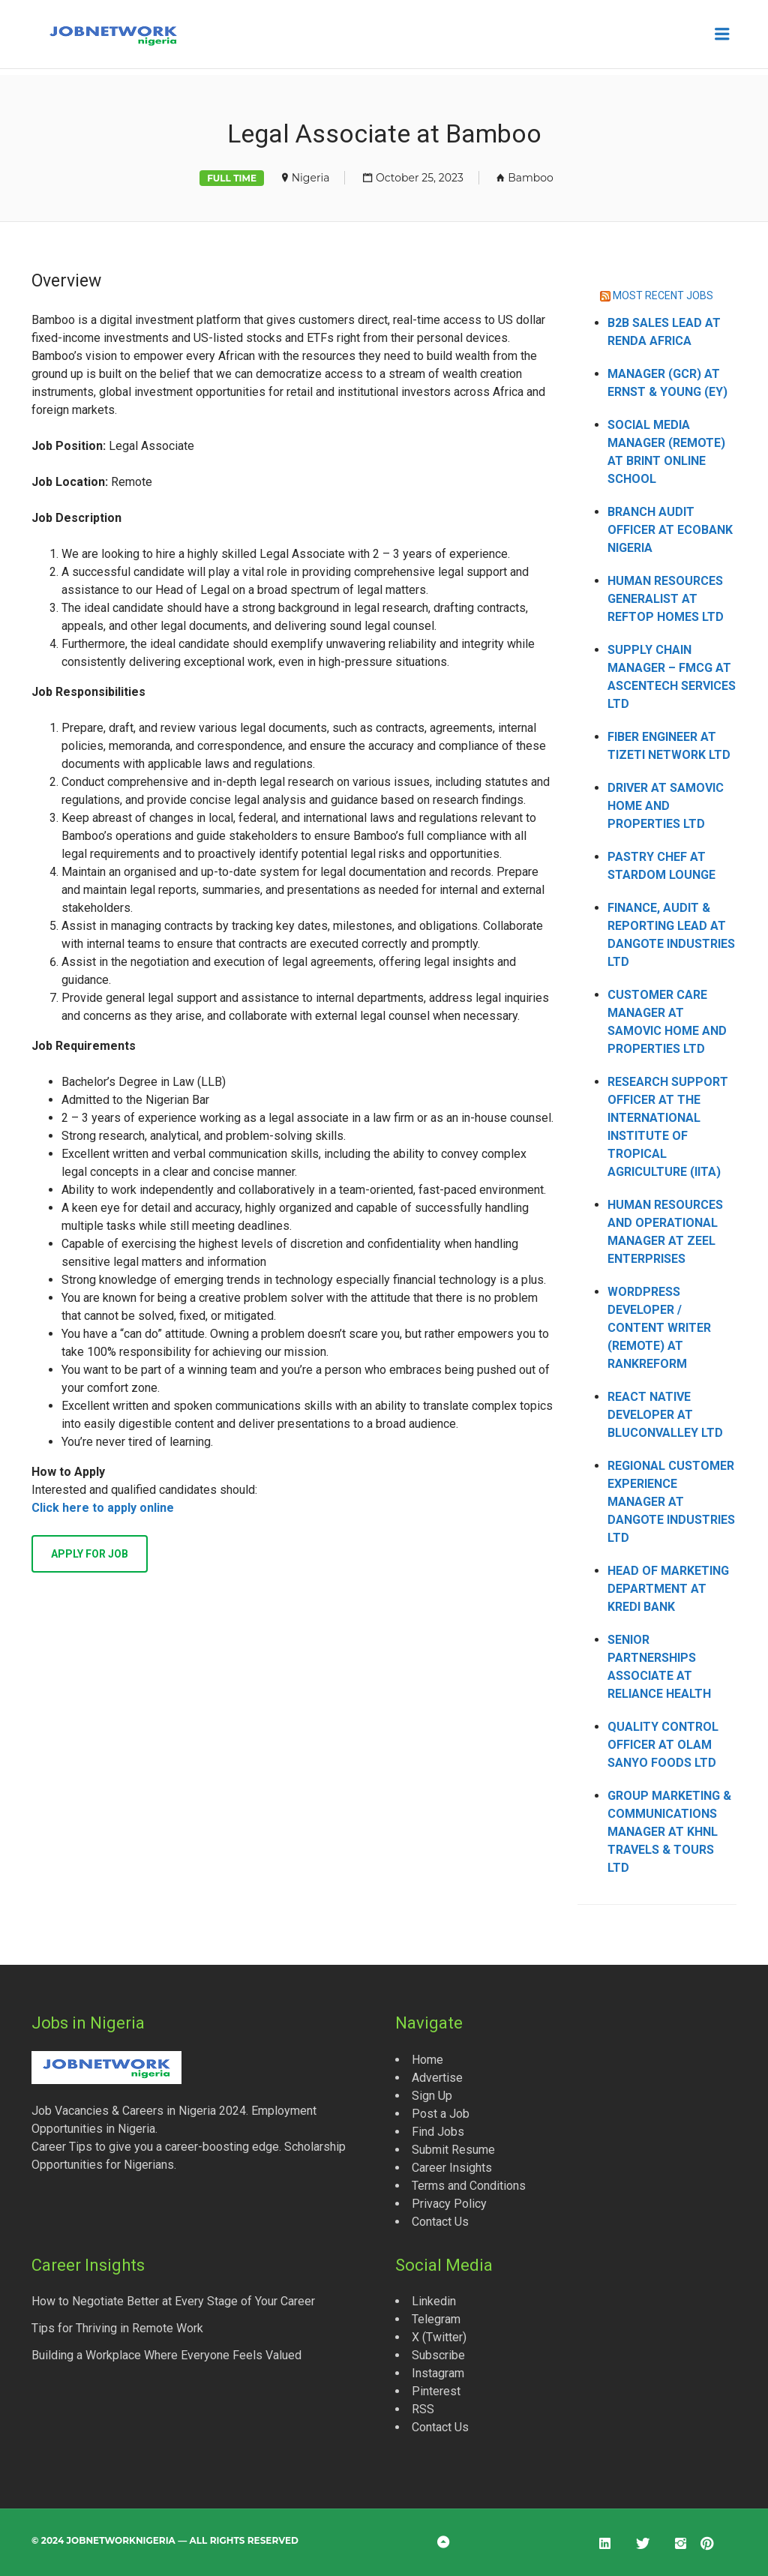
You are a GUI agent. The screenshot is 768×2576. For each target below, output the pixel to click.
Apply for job (89, 1554)
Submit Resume (453, 2150)
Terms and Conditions (469, 2186)
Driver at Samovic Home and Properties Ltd (666, 806)
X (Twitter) (439, 2337)
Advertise (437, 2078)
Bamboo (531, 177)
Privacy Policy (449, 2204)
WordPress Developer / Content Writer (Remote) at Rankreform (659, 1328)
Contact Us (440, 2222)
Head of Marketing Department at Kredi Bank (668, 1589)
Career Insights (452, 2168)
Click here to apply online (103, 1508)
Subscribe (438, 2355)
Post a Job (441, 2114)
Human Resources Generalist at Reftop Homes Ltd (666, 599)
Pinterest (436, 2391)
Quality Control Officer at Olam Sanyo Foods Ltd (663, 1745)
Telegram (436, 2319)
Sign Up (432, 2096)
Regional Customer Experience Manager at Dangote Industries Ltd (671, 1502)
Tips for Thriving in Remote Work (117, 2328)
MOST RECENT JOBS (663, 295)
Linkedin (434, 2301)
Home (427, 2060)
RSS (423, 2409)
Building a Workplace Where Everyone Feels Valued (167, 2355)
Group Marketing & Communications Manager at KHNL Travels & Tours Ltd (669, 1832)
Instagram (438, 2373)
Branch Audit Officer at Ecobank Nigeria (670, 530)
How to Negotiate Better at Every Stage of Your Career (173, 2301)
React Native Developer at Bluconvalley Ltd (665, 1415)
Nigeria (311, 177)
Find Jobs (438, 2132)
